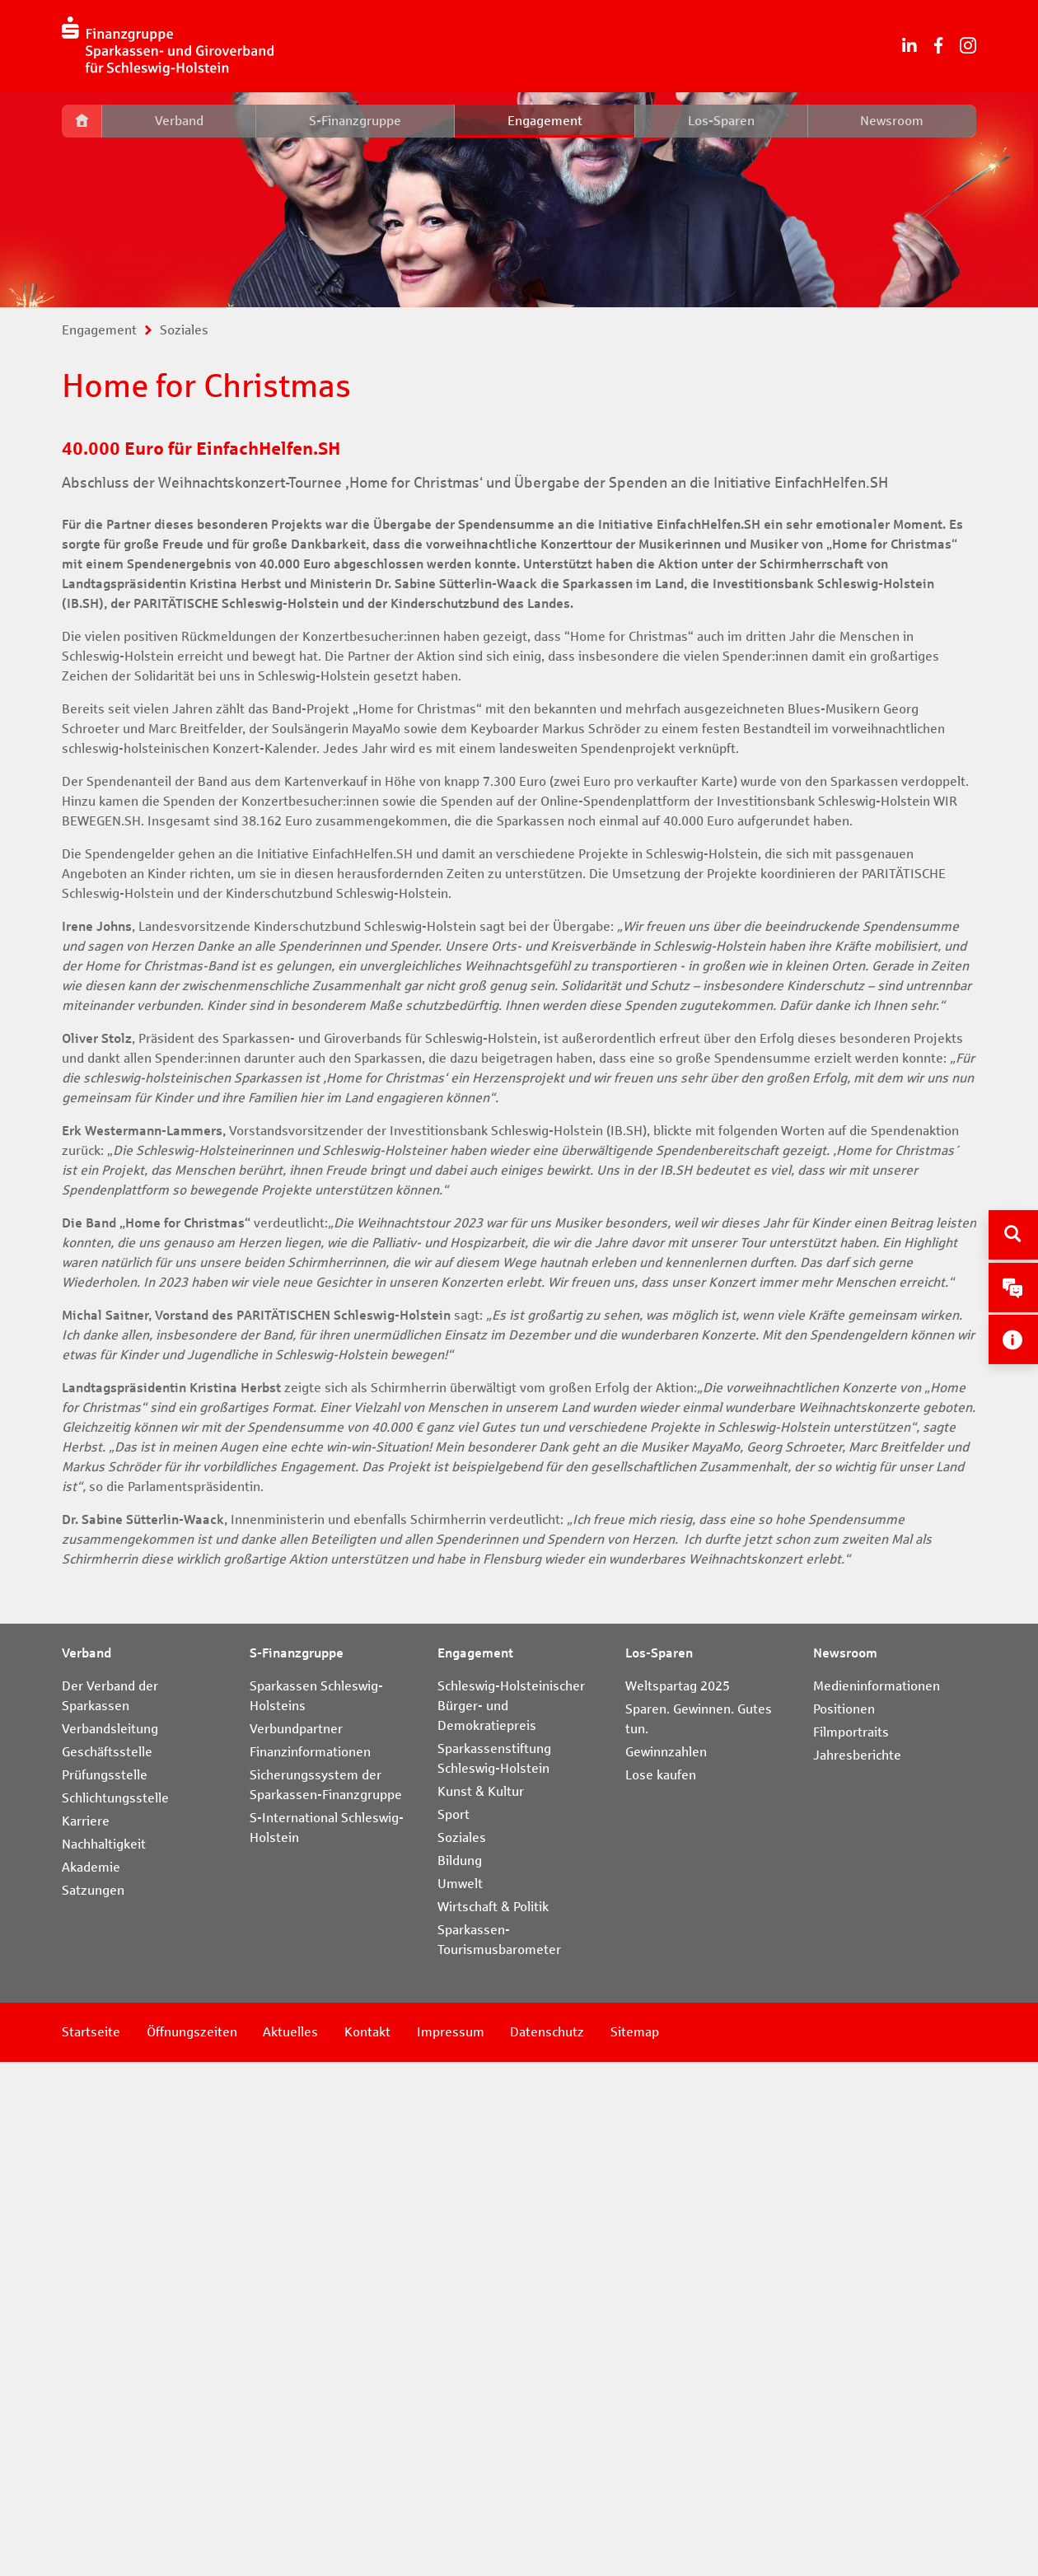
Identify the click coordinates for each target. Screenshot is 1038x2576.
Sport (453, 2328)
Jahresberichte (857, 2269)
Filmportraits (851, 2246)
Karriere (86, 2335)
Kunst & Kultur (480, 2305)
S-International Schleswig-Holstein (327, 2342)
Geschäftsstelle (107, 2266)
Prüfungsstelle (104, 2289)
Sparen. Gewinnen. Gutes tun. (698, 2233)
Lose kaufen (660, 2289)
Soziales (184, 330)
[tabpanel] (519, 199)
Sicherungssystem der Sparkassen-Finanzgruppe (326, 2299)
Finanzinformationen (310, 2266)
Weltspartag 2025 (677, 2200)
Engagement (544, 121)
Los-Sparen (721, 121)
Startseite (91, 2546)
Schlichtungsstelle (115, 2312)
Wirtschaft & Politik (493, 2421)
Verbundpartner (296, 2243)
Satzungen (93, 2404)
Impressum (458, 2546)
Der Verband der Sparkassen (110, 2210)
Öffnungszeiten (193, 2546)
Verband (179, 121)
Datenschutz (557, 2546)
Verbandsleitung (110, 2243)
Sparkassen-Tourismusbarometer (499, 2454)
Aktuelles (294, 2546)
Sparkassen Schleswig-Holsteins (316, 2210)
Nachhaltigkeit (104, 2358)
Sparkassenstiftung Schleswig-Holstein (494, 2272)
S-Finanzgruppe (355, 121)
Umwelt (460, 2398)
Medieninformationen (876, 2200)
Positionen (844, 2223)
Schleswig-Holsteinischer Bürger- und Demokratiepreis (511, 2219)
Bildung (459, 2375)
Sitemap (646, 2546)
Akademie (91, 2381)
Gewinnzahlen (666, 2266)
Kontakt (373, 2546)
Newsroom (891, 121)
